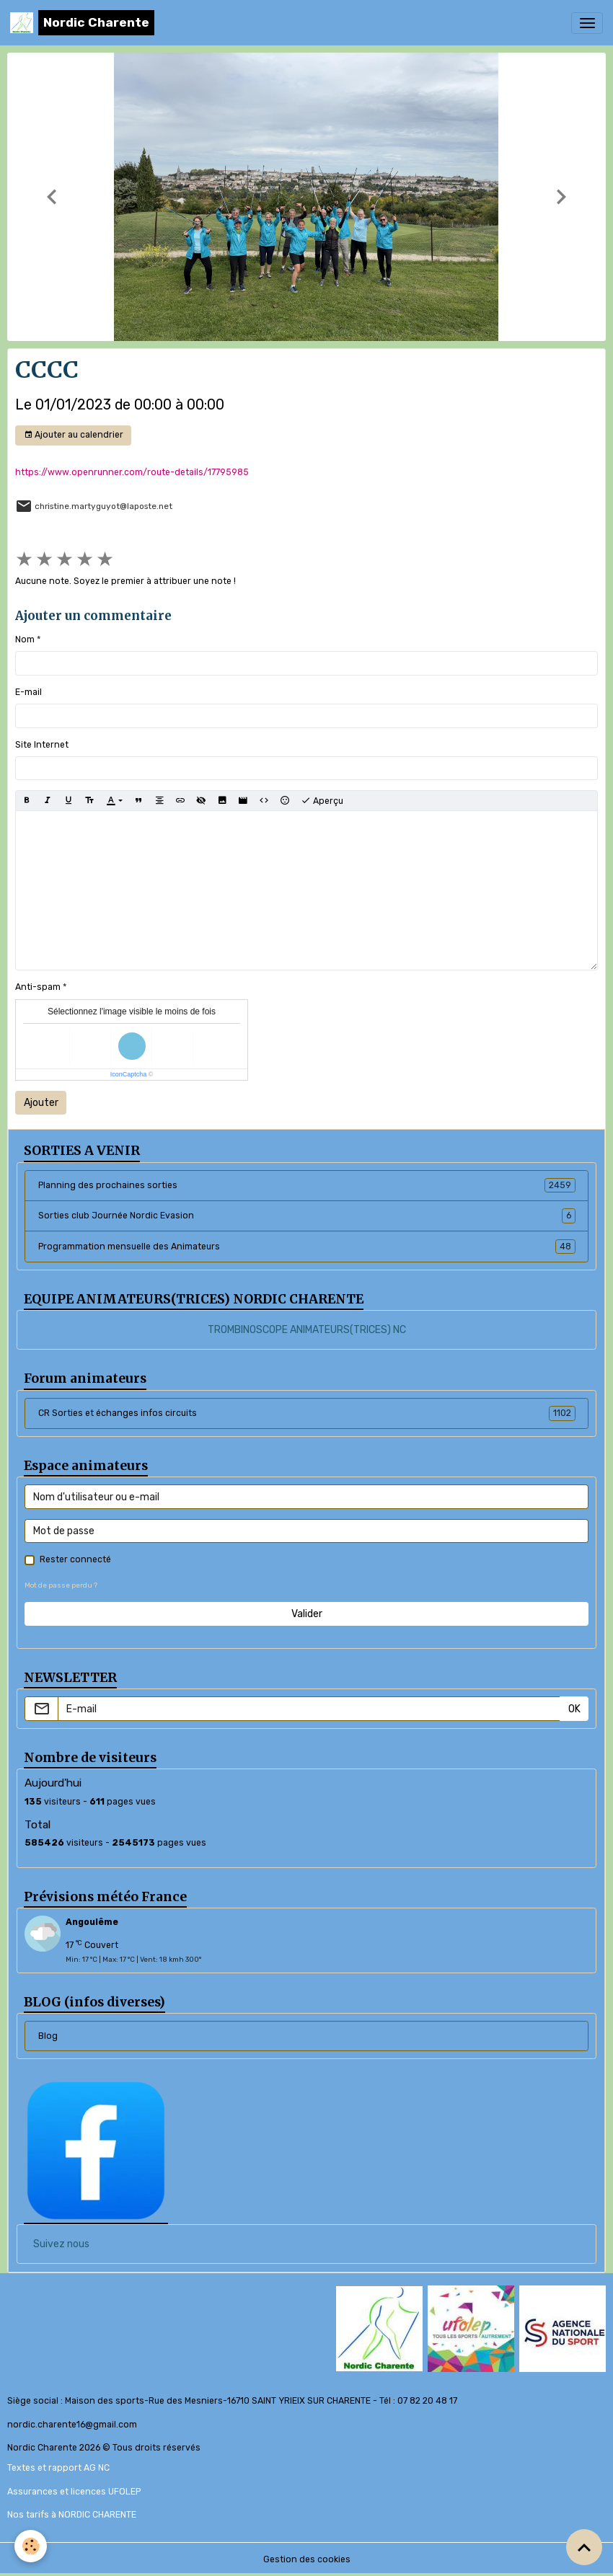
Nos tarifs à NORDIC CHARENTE (71, 2515)
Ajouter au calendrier (73, 435)
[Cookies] (30, 2546)
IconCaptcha (128, 1074)
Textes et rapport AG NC (58, 2468)
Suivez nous (61, 2244)
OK (574, 1709)
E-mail (28, 692)
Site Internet (42, 745)
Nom (25, 639)
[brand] (82, 22)
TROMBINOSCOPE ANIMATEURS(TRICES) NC (307, 1330)
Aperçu (322, 801)
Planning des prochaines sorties (306, 1185)
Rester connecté (75, 1559)
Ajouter (41, 1103)
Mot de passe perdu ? (61, 1585)
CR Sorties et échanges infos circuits (306, 1413)
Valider (306, 1614)
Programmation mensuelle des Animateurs (306, 1246)
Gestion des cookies (306, 2559)
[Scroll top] (584, 2547)
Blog (48, 2036)
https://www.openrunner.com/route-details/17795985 (132, 472)
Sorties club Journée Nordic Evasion (306, 1215)
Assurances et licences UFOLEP (74, 2492)
